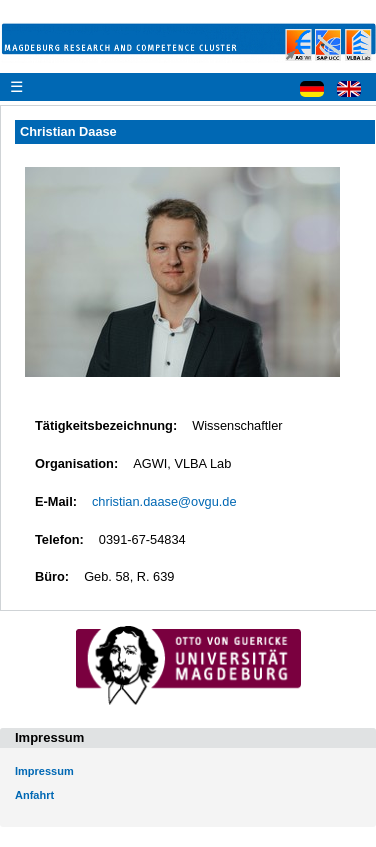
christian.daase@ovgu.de (164, 501)
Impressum (44, 771)
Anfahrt (34, 795)
